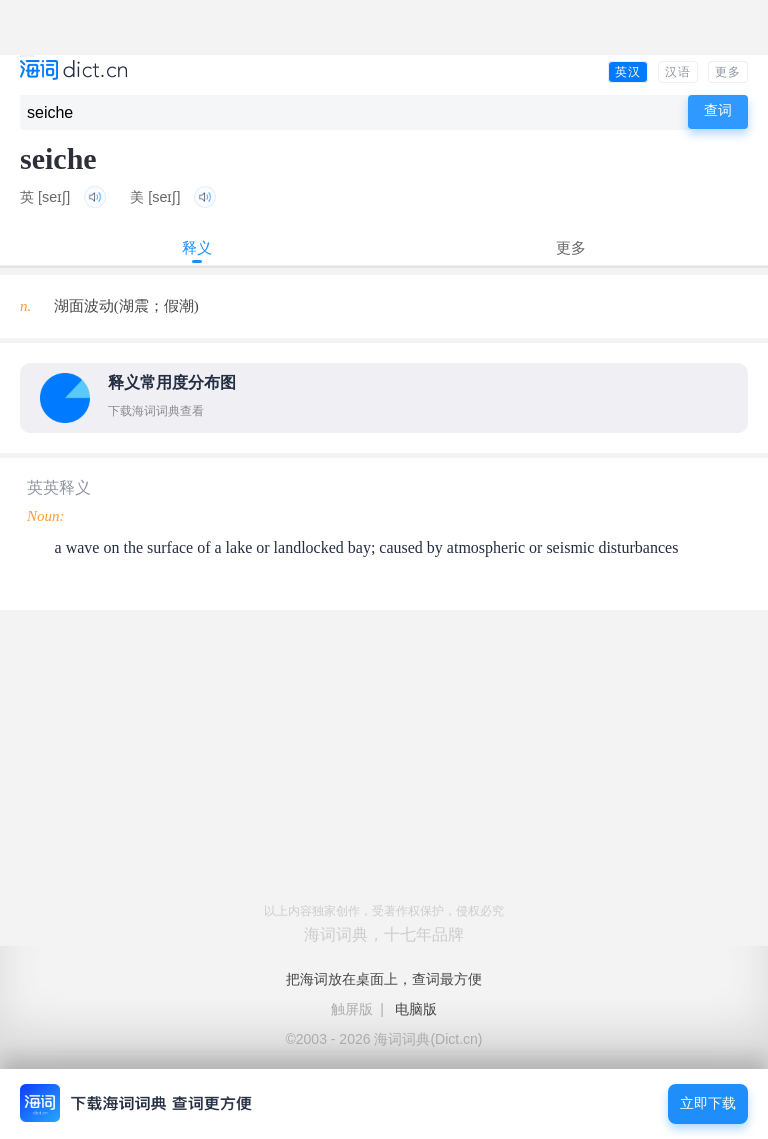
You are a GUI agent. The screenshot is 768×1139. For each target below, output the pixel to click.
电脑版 (416, 1009)
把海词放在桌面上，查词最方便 (384, 979)
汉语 (678, 72)
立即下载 (708, 1103)
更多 (728, 72)
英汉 (628, 72)
